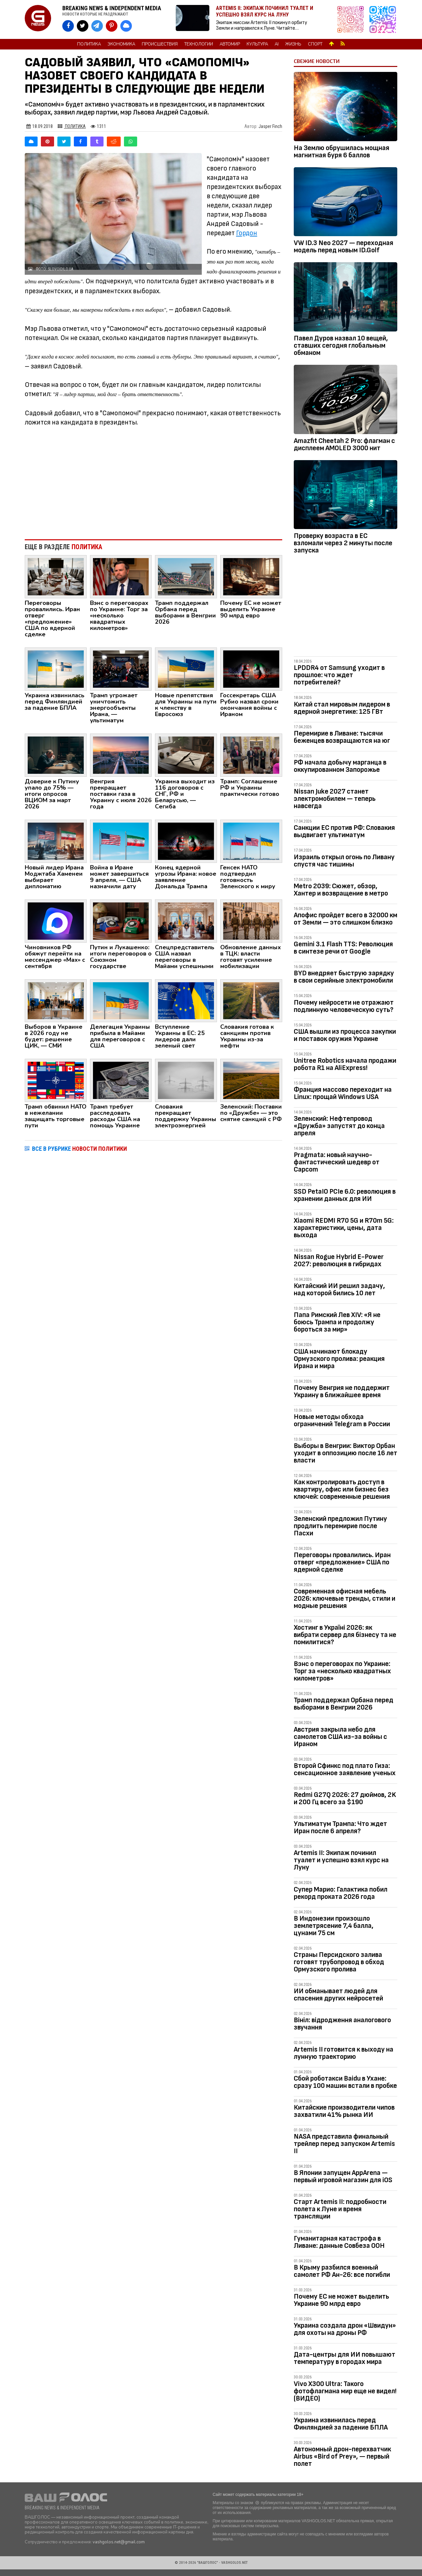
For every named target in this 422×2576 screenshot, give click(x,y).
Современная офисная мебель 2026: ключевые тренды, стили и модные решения (344, 1598)
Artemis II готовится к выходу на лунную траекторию (343, 2053)
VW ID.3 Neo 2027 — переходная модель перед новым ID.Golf (343, 246)
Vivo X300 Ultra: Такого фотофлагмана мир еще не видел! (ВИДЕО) (345, 2391)
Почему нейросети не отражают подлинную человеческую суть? (344, 1006)
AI (277, 44)
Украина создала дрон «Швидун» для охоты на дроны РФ (345, 2329)
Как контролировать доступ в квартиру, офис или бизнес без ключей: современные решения (342, 1489)
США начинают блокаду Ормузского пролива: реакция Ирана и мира (339, 1358)
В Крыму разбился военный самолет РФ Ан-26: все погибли (342, 2271)
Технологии (198, 44)
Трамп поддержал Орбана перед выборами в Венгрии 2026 (343, 1704)
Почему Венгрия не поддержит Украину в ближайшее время (342, 1391)
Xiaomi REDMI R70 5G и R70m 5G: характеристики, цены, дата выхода (344, 1228)
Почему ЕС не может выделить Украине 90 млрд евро (341, 2300)
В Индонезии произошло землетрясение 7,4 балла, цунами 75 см (334, 1925)
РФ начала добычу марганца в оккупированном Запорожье (340, 766)
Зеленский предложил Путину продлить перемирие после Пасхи (340, 1526)
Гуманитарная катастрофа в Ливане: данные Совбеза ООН (339, 2242)
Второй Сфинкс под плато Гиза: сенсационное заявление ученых (345, 1769)
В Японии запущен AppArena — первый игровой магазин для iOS (343, 2176)
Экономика (121, 44)
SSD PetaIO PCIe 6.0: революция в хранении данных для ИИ (345, 1195)
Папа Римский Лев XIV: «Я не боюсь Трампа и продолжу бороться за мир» (337, 1322)
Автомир (230, 44)
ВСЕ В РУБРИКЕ (79, 1148)
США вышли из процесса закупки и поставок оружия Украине (345, 1035)
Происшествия (160, 44)
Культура (257, 44)
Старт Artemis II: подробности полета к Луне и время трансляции (340, 2209)
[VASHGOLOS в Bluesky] (126, 26)
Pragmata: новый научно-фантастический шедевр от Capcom (336, 1162)
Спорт (315, 44)
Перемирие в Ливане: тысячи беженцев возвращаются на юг (342, 737)
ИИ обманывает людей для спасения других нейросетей (338, 1995)
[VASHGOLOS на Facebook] (68, 26)
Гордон (246, 233)
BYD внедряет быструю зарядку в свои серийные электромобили (344, 977)
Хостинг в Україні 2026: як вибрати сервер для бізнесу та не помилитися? (345, 1635)
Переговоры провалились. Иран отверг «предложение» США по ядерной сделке (342, 1562)
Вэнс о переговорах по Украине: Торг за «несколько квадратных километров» (342, 1671)
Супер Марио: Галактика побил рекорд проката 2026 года (340, 1893)
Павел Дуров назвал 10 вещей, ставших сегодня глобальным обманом (341, 345)
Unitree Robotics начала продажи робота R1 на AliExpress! (345, 1064)
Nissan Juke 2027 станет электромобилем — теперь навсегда (335, 798)
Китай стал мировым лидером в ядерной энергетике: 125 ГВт (342, 708)
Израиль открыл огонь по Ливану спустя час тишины (344, 861)
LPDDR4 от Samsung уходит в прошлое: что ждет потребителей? (339, 675)
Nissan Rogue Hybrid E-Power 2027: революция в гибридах (339, 1260)
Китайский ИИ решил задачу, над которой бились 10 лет (339, 1289)
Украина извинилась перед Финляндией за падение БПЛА (341, 2424)
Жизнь (293, 44)
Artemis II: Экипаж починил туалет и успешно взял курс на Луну (341, 1860)
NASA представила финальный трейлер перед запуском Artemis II (344, 2143)
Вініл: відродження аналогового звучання (342, 2024)
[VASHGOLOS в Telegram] (97, 26)
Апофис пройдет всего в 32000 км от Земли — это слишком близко (345, 919)
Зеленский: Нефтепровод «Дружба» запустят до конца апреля (339, 1126)
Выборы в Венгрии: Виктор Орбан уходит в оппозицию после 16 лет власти (345, 1453)
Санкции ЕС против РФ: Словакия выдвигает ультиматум (344, 831)
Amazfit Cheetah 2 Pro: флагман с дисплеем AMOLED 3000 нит (344, 444)
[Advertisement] (153, 480)
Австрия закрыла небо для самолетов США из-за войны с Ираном (340, 1736)
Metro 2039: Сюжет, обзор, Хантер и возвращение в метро (341, 890)
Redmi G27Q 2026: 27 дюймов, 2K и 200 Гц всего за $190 (345, 1798)
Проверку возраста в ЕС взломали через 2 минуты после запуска (343, 543)
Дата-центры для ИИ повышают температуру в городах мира (344, 2358)
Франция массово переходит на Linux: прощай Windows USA (343, 1093)
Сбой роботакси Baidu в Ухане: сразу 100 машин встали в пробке (345, 2082)
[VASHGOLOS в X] (82, 26)
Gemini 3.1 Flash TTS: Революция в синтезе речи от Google (343, 948)
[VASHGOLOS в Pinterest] (111, 26)
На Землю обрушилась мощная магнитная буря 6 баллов (341, 151)
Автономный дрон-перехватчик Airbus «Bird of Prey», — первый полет (342, 2456)
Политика (89, 44)
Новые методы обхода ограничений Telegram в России (342, 1420)
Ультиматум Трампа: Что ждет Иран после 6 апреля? (340, 1827)
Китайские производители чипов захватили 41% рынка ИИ (344, 2111)
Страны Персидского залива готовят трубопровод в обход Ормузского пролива (339, 1962)
